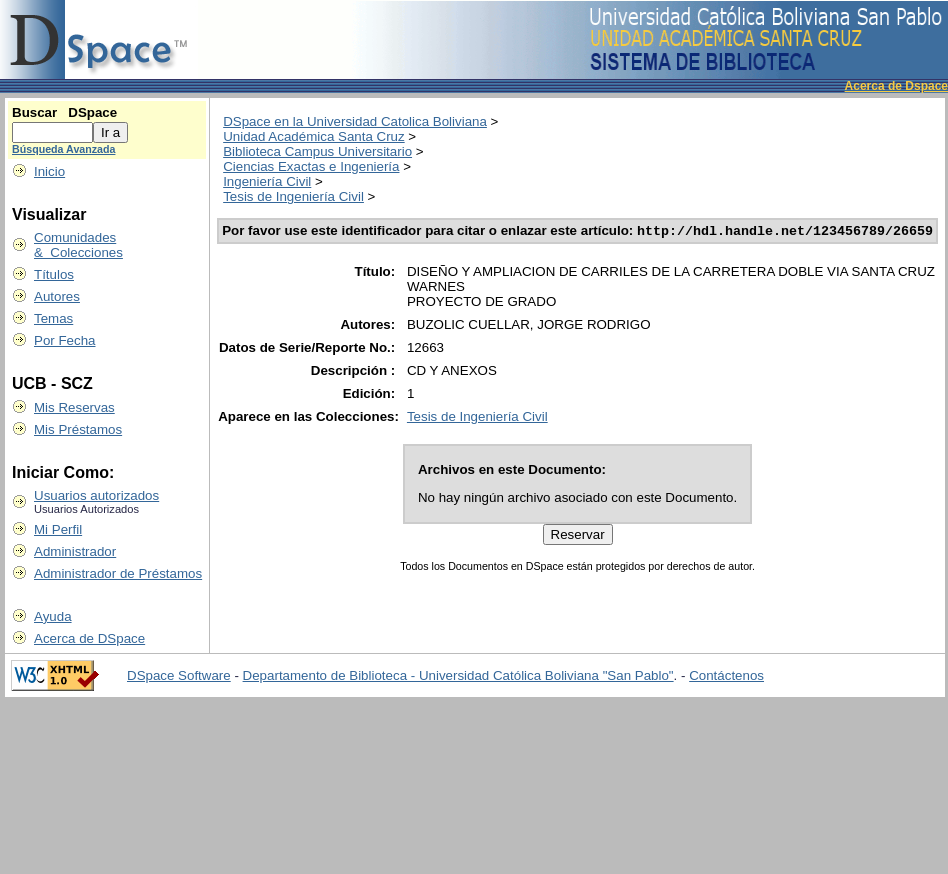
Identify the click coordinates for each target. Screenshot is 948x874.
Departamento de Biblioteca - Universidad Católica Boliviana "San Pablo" (458, 675)
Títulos (54, 274)
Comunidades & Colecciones (78, 245)
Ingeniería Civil (267, 181)
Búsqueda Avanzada (63, 149)
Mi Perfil (58, 529)
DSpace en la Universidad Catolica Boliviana (355, 121)
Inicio (49, 171)
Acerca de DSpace (89, 638)
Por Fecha (65, 340)
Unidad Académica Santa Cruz (314, 136)
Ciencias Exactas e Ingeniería (311, 166)
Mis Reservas (74, 407)
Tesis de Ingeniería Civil (293, 196)
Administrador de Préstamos (118, 573)
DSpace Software (179, 675)
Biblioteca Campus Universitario (317, 151)
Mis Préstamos (78, 429)
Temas (53, 318)
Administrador (75, 551)
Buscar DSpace (64, 112)
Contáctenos (726, 675)
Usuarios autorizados (96, 495)
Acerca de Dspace (896, 86)
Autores (57, 296)
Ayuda (53, 616)
